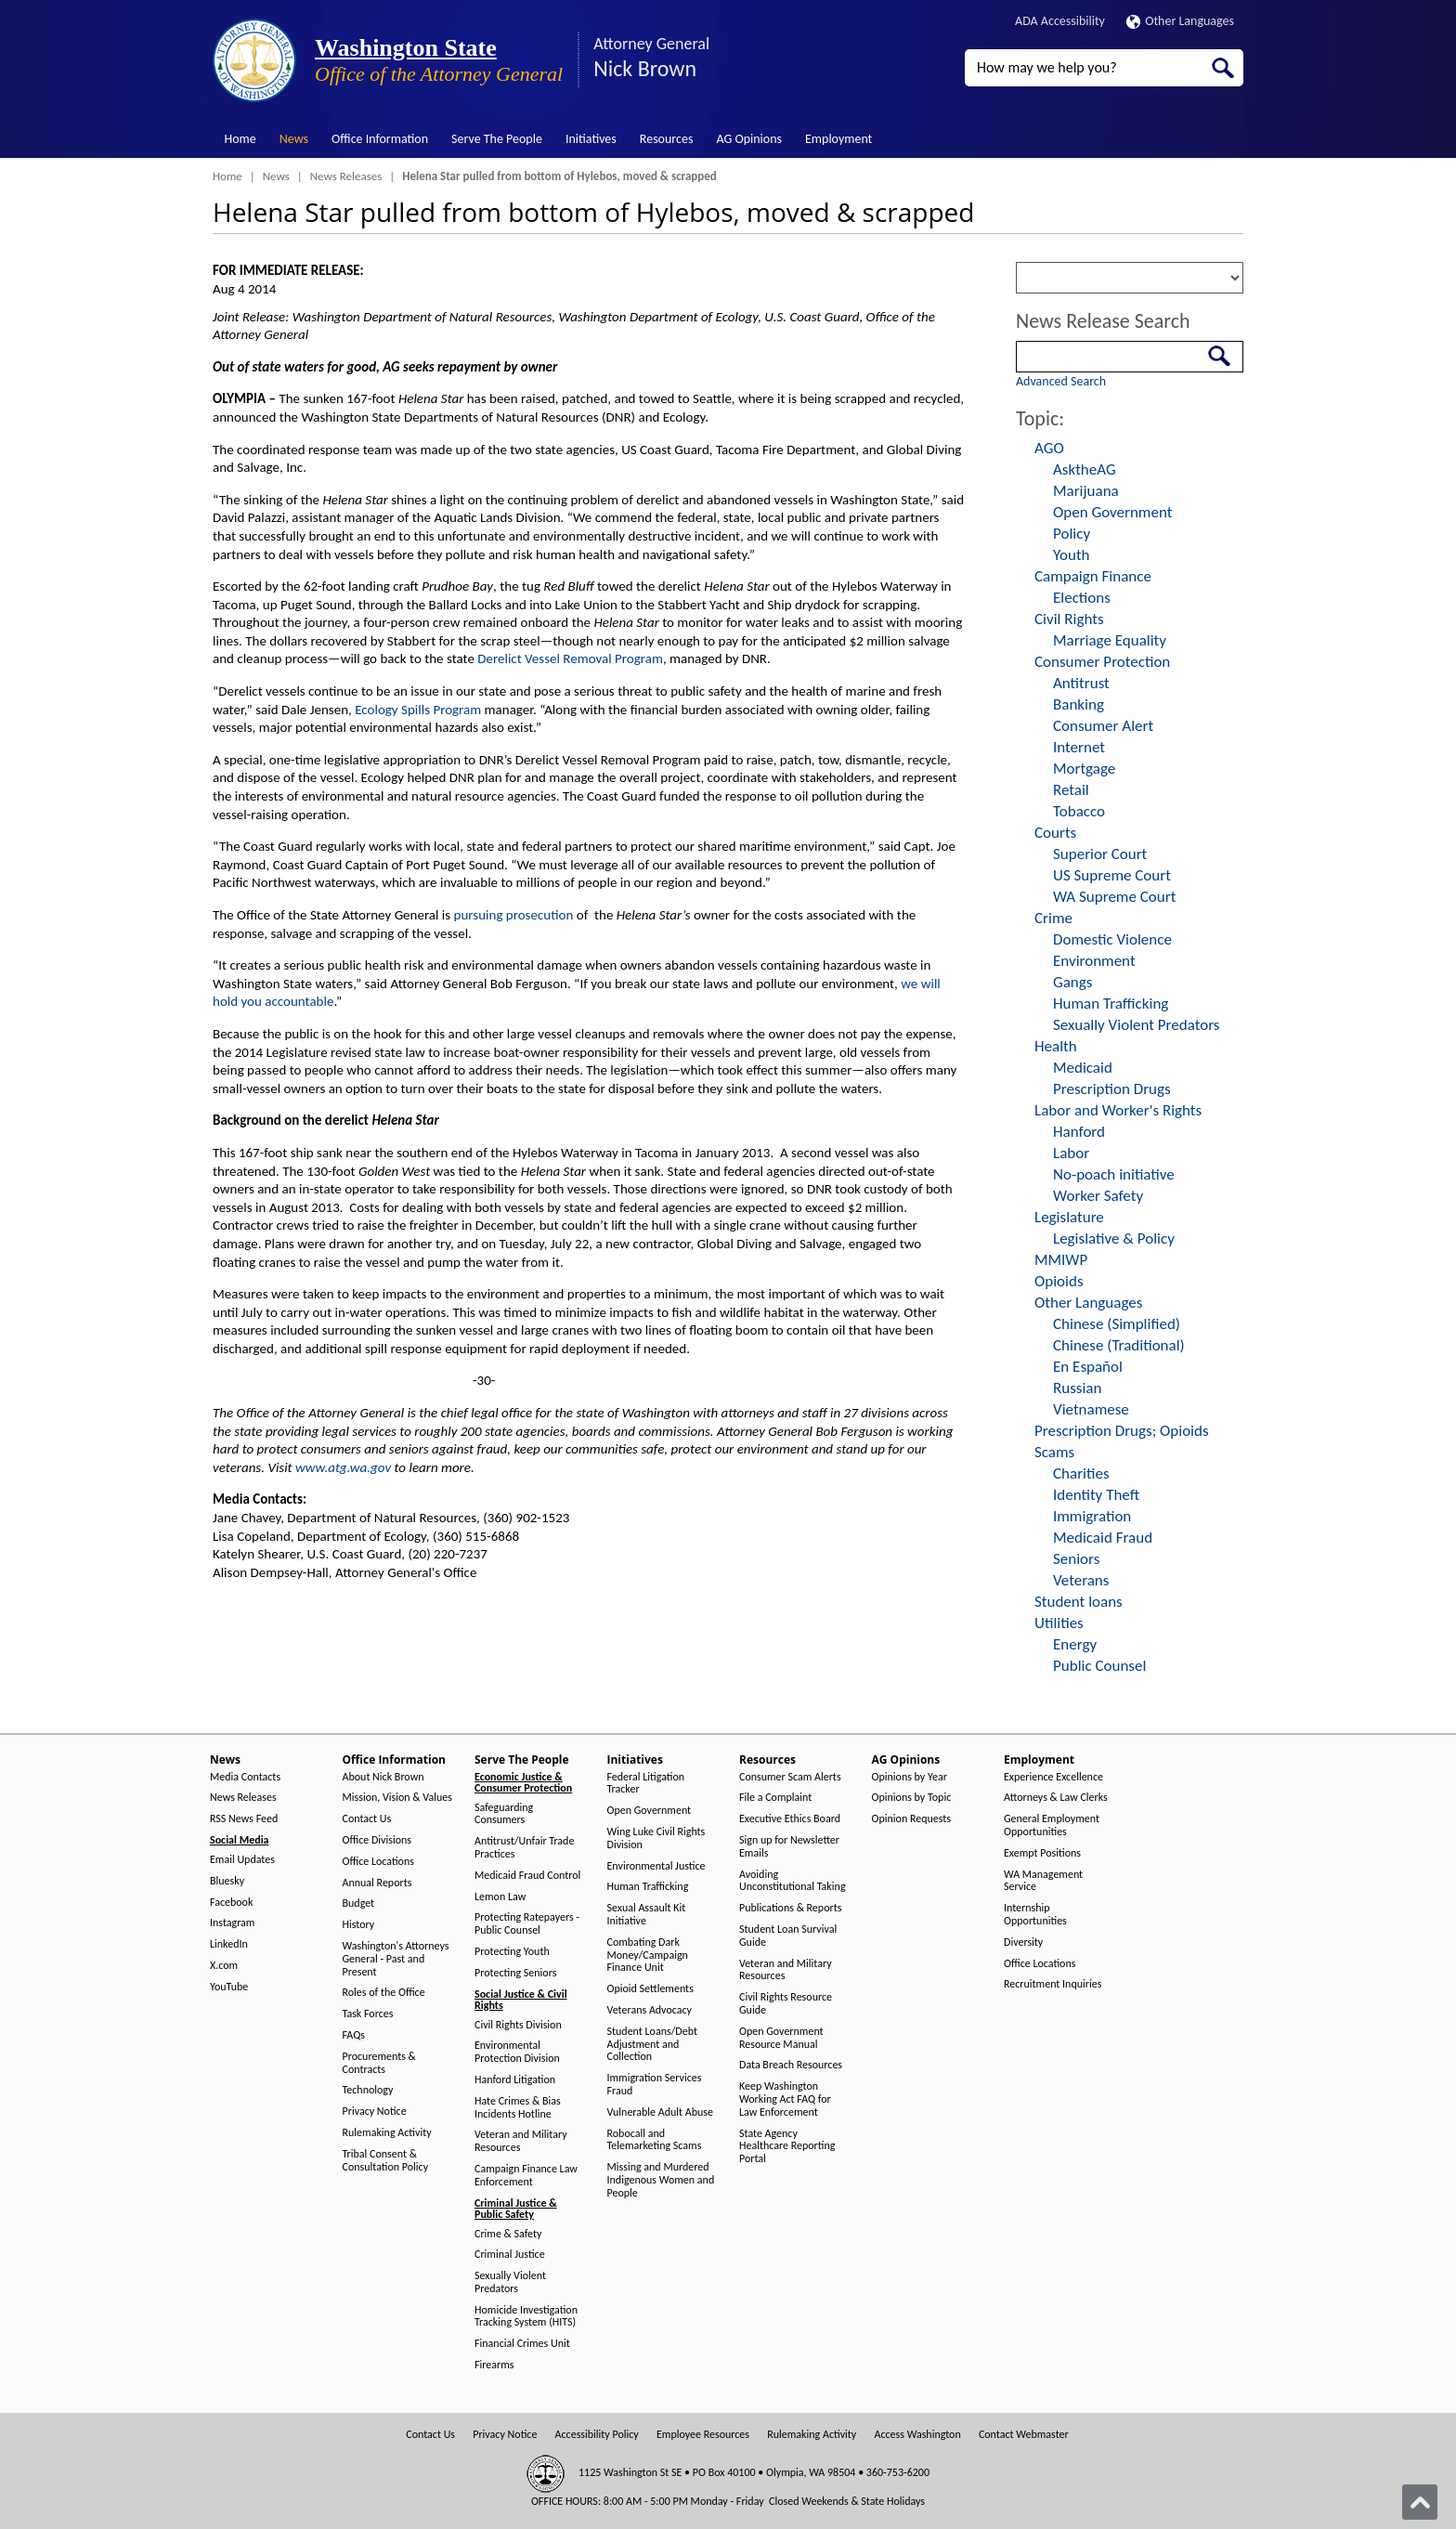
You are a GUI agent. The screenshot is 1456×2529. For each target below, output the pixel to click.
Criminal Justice (509, 2255)
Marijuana (1086, 491)
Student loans (1078, 1601)
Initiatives (591, 139)
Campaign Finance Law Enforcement (526, 2175)
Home (240, 139)
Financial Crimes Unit (522, 2344)
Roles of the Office (384, 1993)
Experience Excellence (1053, 1777)
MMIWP (1060, 1260)
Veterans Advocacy (650, 2010)
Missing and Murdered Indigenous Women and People (661, 2180)
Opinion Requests (912, 1819)
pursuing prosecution (514, 914)
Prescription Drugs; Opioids (1121, 1430)
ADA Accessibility (1060, 21)
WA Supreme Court (1114, 896)
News (294, 139)
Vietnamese (1091, 1409)
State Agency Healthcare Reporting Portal (787, 2147)
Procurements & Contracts (379, 2063)
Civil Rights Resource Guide (785, 2003)
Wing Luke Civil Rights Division (656, 1838)
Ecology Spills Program (418, 709)
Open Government (1112, 512)
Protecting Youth (512, 1952)
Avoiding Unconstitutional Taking (792, 1881)
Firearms (494, 2365)
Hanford (1079, 1131)
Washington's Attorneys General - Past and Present (396, 1959)
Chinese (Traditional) (1119, 1345)
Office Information (380, 139)
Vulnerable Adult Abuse (660, 2112)
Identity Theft (1096, 1495)
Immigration (1092, 1516)
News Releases (346, 176)
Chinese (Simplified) (1116, 1324)
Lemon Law (500, 1897)
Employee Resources (702, 2435)
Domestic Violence (1112, 939)
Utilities (1059, 1623)
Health (1055, 1046)
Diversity (1023, 1942)
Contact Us (367, 1819)
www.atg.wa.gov (343, 1467)
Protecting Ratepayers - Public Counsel (526, 1923)
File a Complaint (775, 1798)
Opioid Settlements (650, 1989)
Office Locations (378, 1862)
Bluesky (227, 1881)
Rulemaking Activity (387, 2133)
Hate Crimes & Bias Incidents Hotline (517, 2107)
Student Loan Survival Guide (788, 1936)
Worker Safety (1098, 1196)
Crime (1053, 918)
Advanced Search (1061, 381)
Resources (667, 139)
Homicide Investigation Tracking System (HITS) (526, 2316)
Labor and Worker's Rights (1118, 1110)
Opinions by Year (909, 1777)
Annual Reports (377, 1883)
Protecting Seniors (515, 1973)
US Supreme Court (1112, 875)
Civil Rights (1069, 619)
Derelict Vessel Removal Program (570, 658)
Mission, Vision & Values (397, 1798)
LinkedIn (229, 1944)
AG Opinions (749, 139)
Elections (1082, 597)
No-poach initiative (1114, 1174)
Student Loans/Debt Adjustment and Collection (652, 2045)
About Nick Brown (383, 1777)
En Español (1088, 1366)
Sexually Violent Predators (1136, 1025)
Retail (1071, 790)
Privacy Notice (375, 2111)
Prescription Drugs (1112, 1089)
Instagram (232, 1923)
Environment (1094, 961)
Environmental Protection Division (517, 2052)
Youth (1071, 555)
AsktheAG (1084, 469)
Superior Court (1100, 854)
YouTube (229, 1987)
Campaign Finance (1092, 576)
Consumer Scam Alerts (790, 1777)
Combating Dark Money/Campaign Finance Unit (647, 1955)
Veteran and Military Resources (520, 2141)
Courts (1055, 832)
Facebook (231, 1903)
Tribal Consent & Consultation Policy (386, 2160)
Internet (1079, 747)
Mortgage (1084, 768)
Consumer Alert (1103, 726)
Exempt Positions (1042, 1853)
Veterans (1081, 1580)
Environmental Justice (656, 1866)
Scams (1054, 1452)
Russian (1077, 1388)
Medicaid (1082, 1067)
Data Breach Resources (790, 2065)
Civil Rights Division (518, 2025)
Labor (1071, 1153)
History (359, 1925)
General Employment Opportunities (1051, 1825)
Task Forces (368, 2014)
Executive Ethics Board (789, 1819)
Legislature (1069, 1217)
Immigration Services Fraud (654, 2084)
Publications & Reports (790, 1908)
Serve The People (496, 139)
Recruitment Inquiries (1052, 1984)
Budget (359, 1903)
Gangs (1072, 982)
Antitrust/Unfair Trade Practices (524, 1847)
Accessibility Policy (597, 2435)
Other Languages (1180, 21)
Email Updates (242, 1860)
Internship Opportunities (1035, 1914)
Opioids (1059, 1281)
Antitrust (1081, 683)
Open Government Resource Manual (781, 2038)
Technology (368, 2090)
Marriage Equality (1109, 640)
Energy (1075, 1644)
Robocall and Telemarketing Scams (654, 2140)
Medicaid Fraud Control (527, 1876)
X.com (224, 1966)
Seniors (1076, 1559)
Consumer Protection (1102, 661)
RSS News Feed (244, 1819)
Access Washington (917, 2435)
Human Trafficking (1110, 1003)
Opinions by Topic (912, 1798)
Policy (1071, 533)
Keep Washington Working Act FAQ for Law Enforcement (785, 2099)
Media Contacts (245, 1777)
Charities (1081, 1473)
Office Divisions (377, 1840)
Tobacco (1079, 811)
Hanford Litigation (514, 2080)
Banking (1078, 704)
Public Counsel (1099, 1665)
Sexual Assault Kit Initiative (646, 1914)
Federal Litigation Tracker (646, 1783)
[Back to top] (1419, 2502)
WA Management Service (1043, 1881)
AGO (1049, 448)
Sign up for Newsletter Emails (789, 1846)
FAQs (354, 2035)
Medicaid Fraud (1102, 1537)
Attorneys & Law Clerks (1056, 1798)
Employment (838, 139)
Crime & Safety (507, 2234)
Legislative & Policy (1114, 1238)
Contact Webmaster (1024, 2435)
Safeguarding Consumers (503, 1814)
